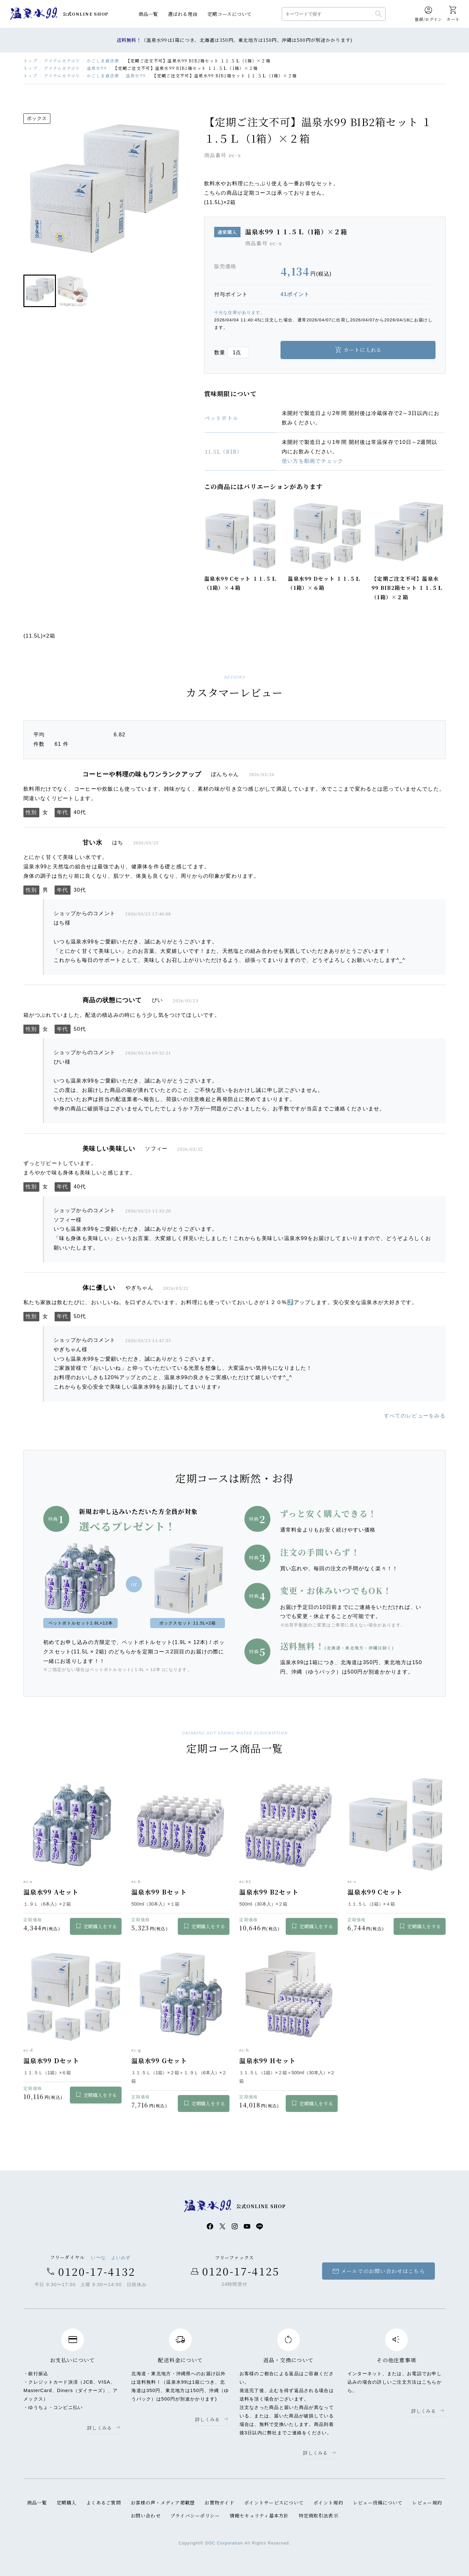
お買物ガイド (219, 2502)
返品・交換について (288, 2360)
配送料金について (180, 2360)
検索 (378, 13)
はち (118, 842)
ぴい (157, 1000)
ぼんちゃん (225, 774)
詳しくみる (99, 2427)
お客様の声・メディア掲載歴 (163, 2502)
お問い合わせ (146, 2515)
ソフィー (156, 1148)
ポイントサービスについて (274, 2502)
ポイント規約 (328, 2502)
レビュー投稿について (378, 2502)
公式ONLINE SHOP (86, 14)
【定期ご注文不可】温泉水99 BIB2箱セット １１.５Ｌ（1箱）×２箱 (407, 588)
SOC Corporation (224, 2543)
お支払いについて (72, 2360)
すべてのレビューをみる (415, 1415)
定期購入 (66, 2502)
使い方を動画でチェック (313, 461)
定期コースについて (229, 13)
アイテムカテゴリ (62, 61)
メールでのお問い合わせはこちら (378, 2271)
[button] (39, 291)
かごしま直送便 (103, 61)
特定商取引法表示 (318, 2515)
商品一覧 (148, 13)
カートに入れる (363, 350)
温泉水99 (33, 13)
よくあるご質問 (103, 2502)
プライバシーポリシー (195, 2515)
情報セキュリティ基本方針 (259, 2515)
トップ (30, 61)
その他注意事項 (396, 2360)
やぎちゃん (139, 1287)
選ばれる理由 (183, 13)
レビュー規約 (427, 2502)
